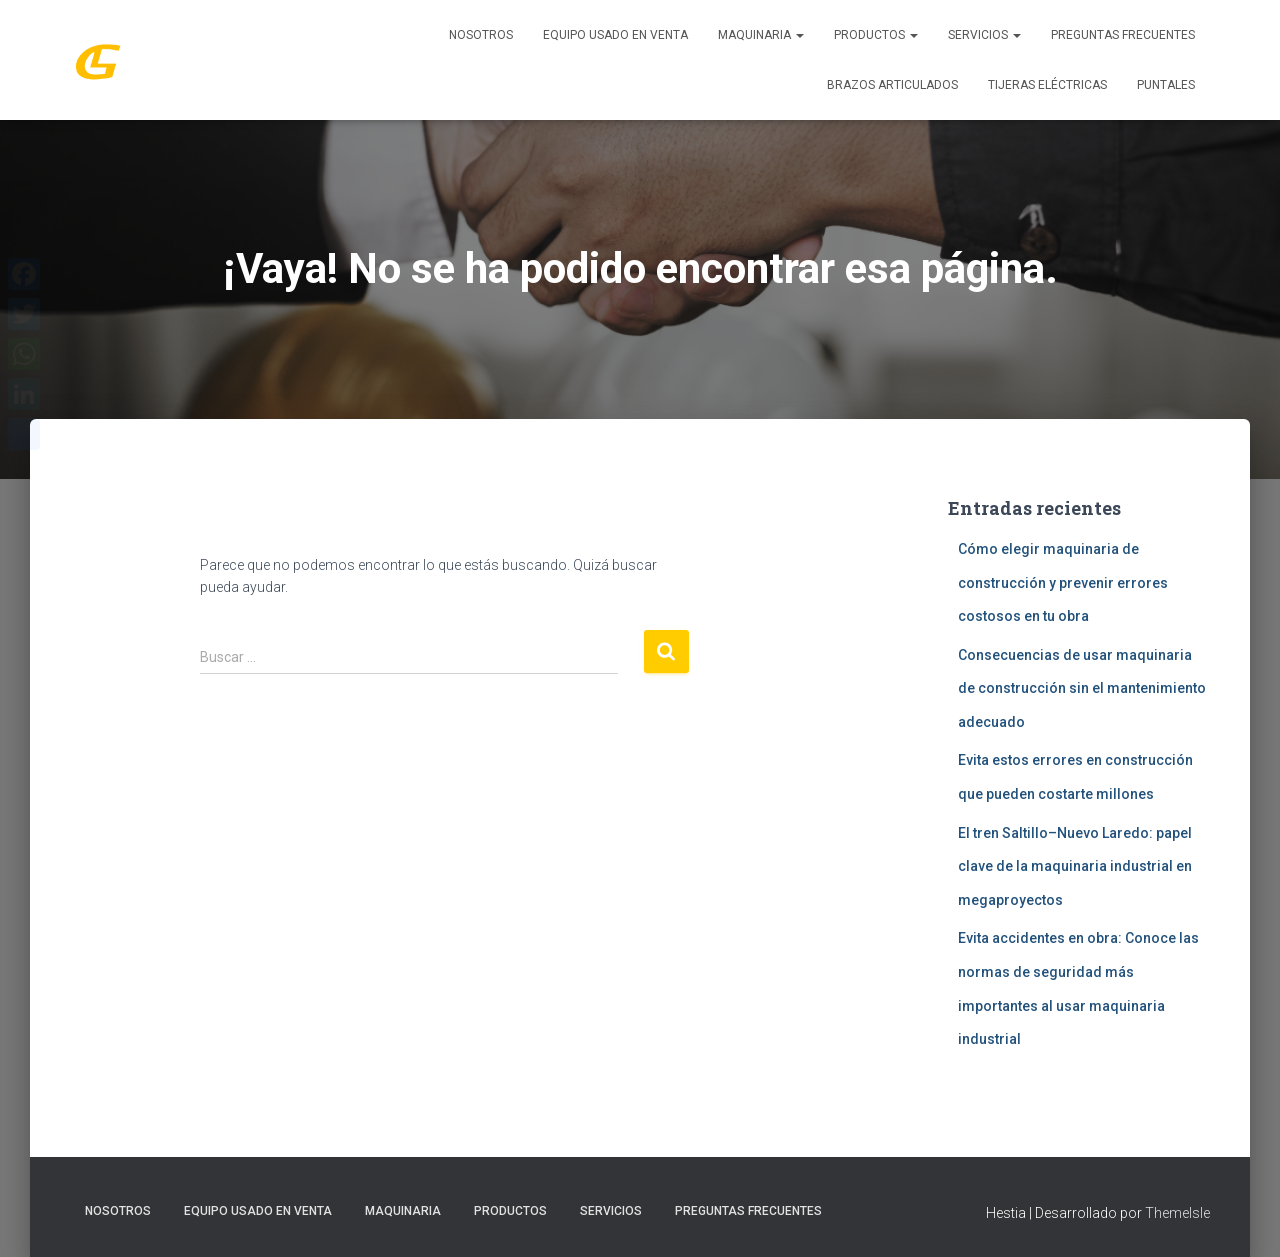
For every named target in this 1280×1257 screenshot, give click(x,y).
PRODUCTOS (876, 35)
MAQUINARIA (761, 35)
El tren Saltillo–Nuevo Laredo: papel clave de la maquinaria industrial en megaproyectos (1075, 866)
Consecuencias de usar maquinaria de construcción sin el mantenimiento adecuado (1082, 688)
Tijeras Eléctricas (1047, 85)
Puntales (1166, 85)
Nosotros (481, 35)
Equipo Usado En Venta (615, 35)
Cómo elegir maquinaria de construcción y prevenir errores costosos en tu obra (1063, 582)
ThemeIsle (1177, 1213)
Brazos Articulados (892, 85)
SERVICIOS (984, 35)
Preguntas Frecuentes (1123, 35)
